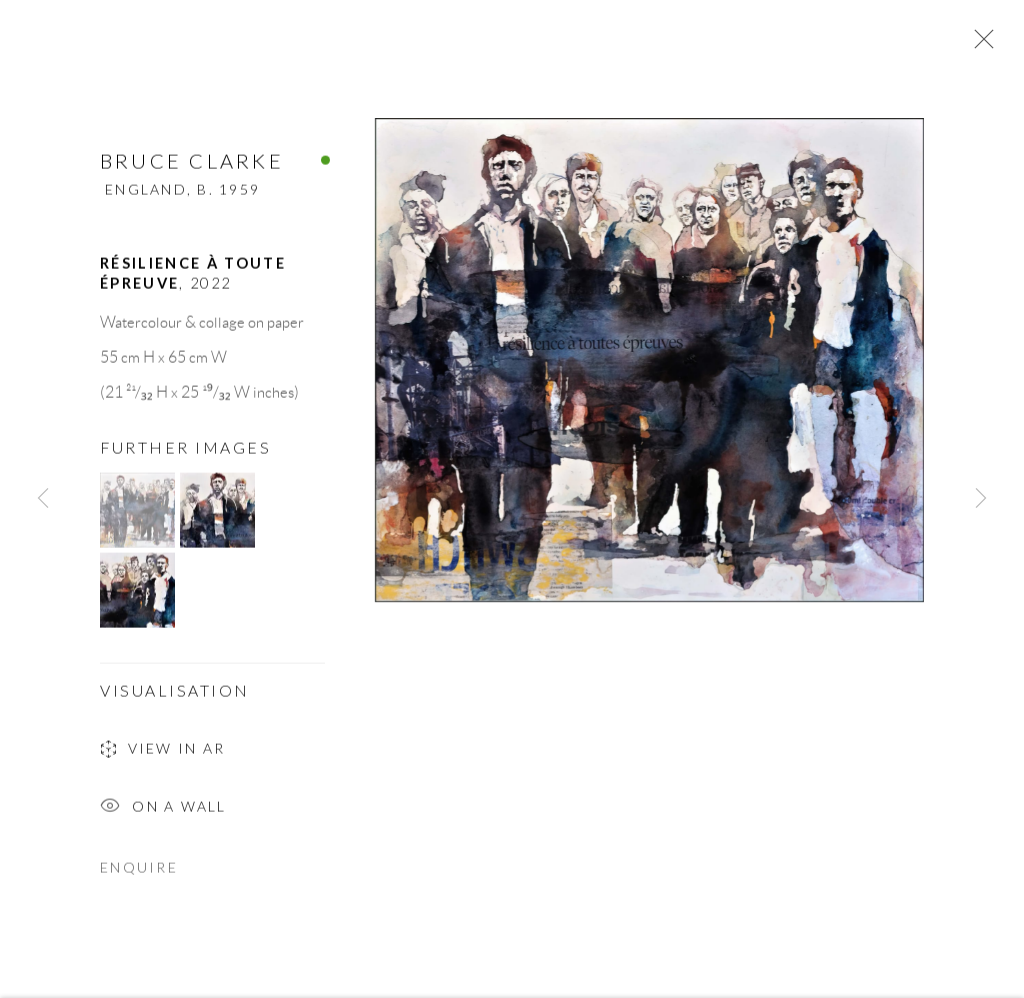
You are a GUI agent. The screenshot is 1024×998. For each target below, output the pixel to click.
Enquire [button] (139, 874)
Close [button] (979, 45)
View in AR (162, 758)
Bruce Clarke (192, 168)
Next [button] (981, 499)
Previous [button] (43, 499)
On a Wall (163, 815)
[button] (137, 517)
